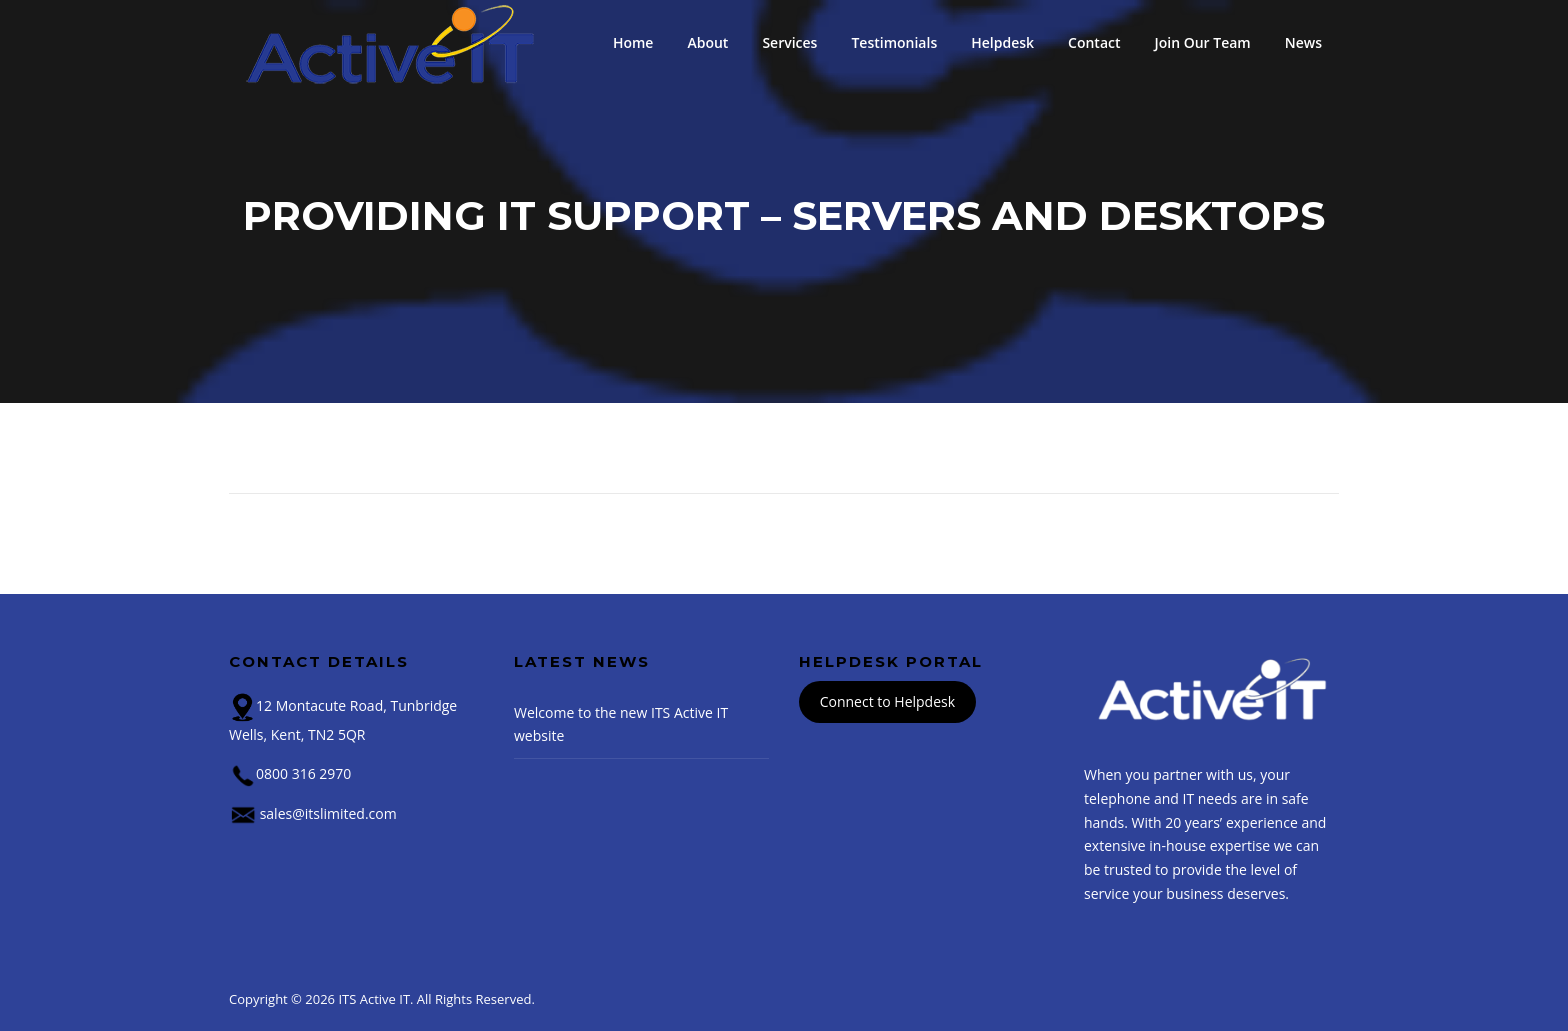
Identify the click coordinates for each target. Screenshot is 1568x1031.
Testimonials (894, 42)
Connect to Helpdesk (887, 702)
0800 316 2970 (303, 773)
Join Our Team (1203, 42)
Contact (1094, 42)
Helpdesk (1002, 42)
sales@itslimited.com (328, 813)
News (1303, 42)
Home (633, 42)
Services (789, 42)
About (707, 42)
